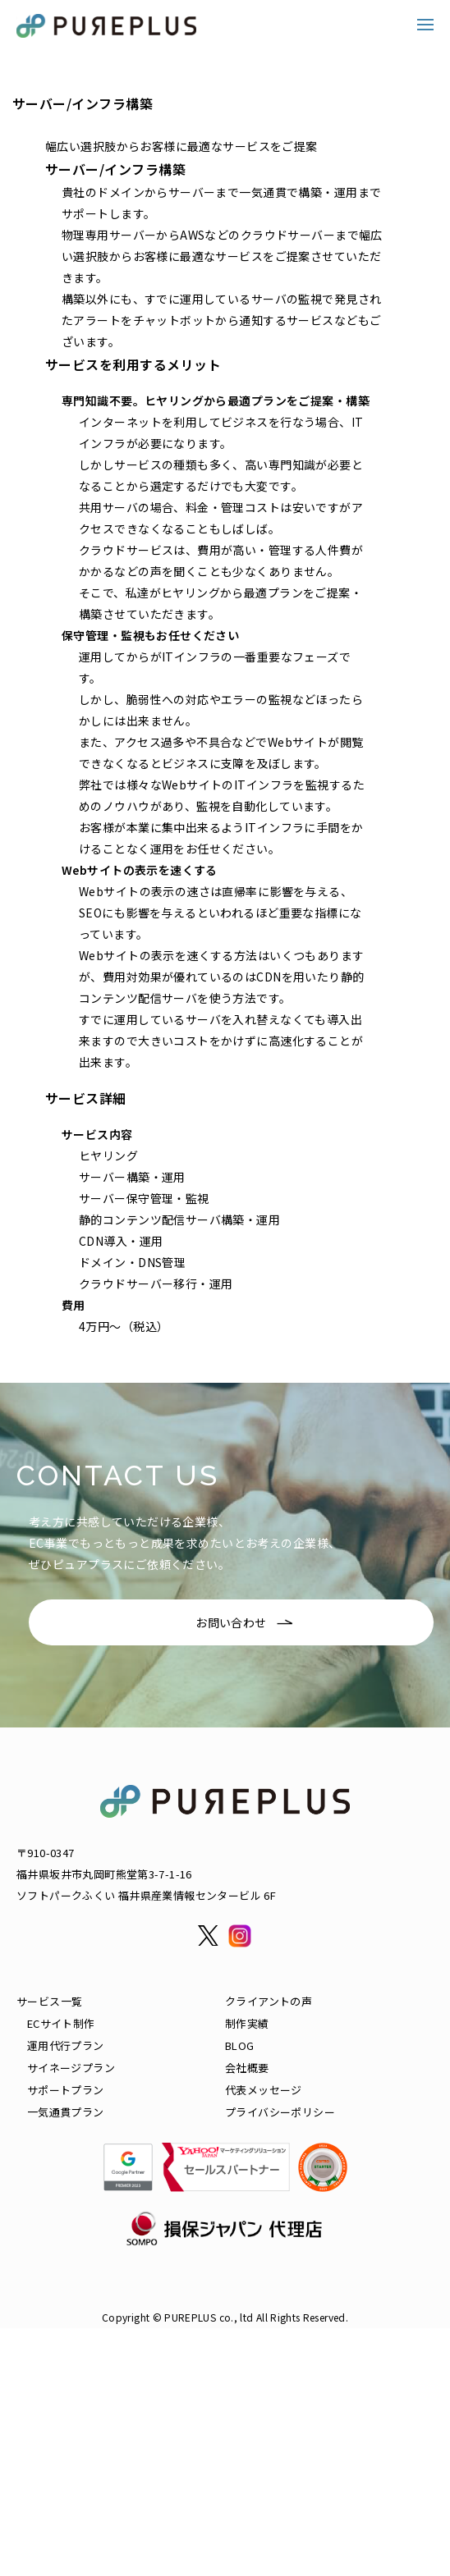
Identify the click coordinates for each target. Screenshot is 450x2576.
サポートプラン (65, 2090)
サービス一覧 (49, 2001)
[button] (425, 24)
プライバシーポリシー (280, 2112)
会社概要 (247, 2067)
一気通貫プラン (65, 2112)
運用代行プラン (65, 2045)
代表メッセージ (263, 2090)
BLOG (240, 2045)
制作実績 (247, 2023)
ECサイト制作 (61, 2023)
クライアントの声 (268, 2001)
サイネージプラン (71, 2067)
